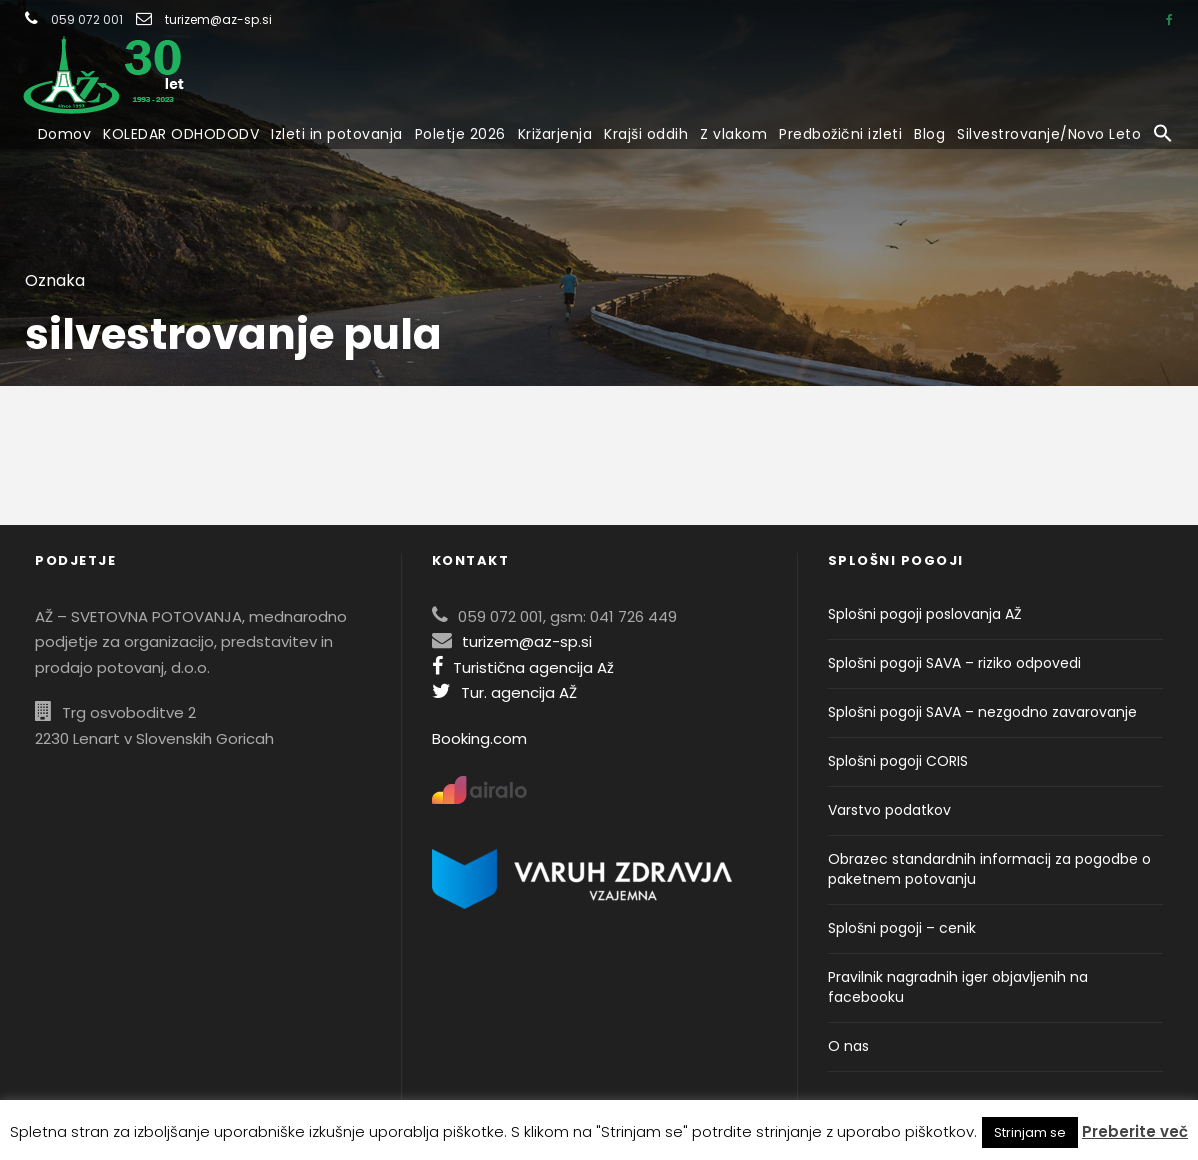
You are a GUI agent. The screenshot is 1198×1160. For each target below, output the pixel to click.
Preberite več (1135, 1131)
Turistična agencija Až (523, 667)
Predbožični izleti (840, 134)
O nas (848, 1046)
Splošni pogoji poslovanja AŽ (925, 614)
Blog (929, 134)
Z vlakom (733, 134)
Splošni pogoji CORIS (898, 761)
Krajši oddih (646, 134)
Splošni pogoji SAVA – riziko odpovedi (954, 663)
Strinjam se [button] (1030, 1132)
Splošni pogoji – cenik (902, 928)
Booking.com (479, 738)
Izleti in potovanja (337, 134)
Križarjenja (555, 134)
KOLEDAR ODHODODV (181, 134)
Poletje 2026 (460, 134)
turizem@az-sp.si (218, 19)
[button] (1163, 135)
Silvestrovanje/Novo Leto (1049, 134)
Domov (65, 134)
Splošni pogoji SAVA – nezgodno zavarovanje (982, 712)
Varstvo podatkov (889, 810)
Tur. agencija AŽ (504, 692)
